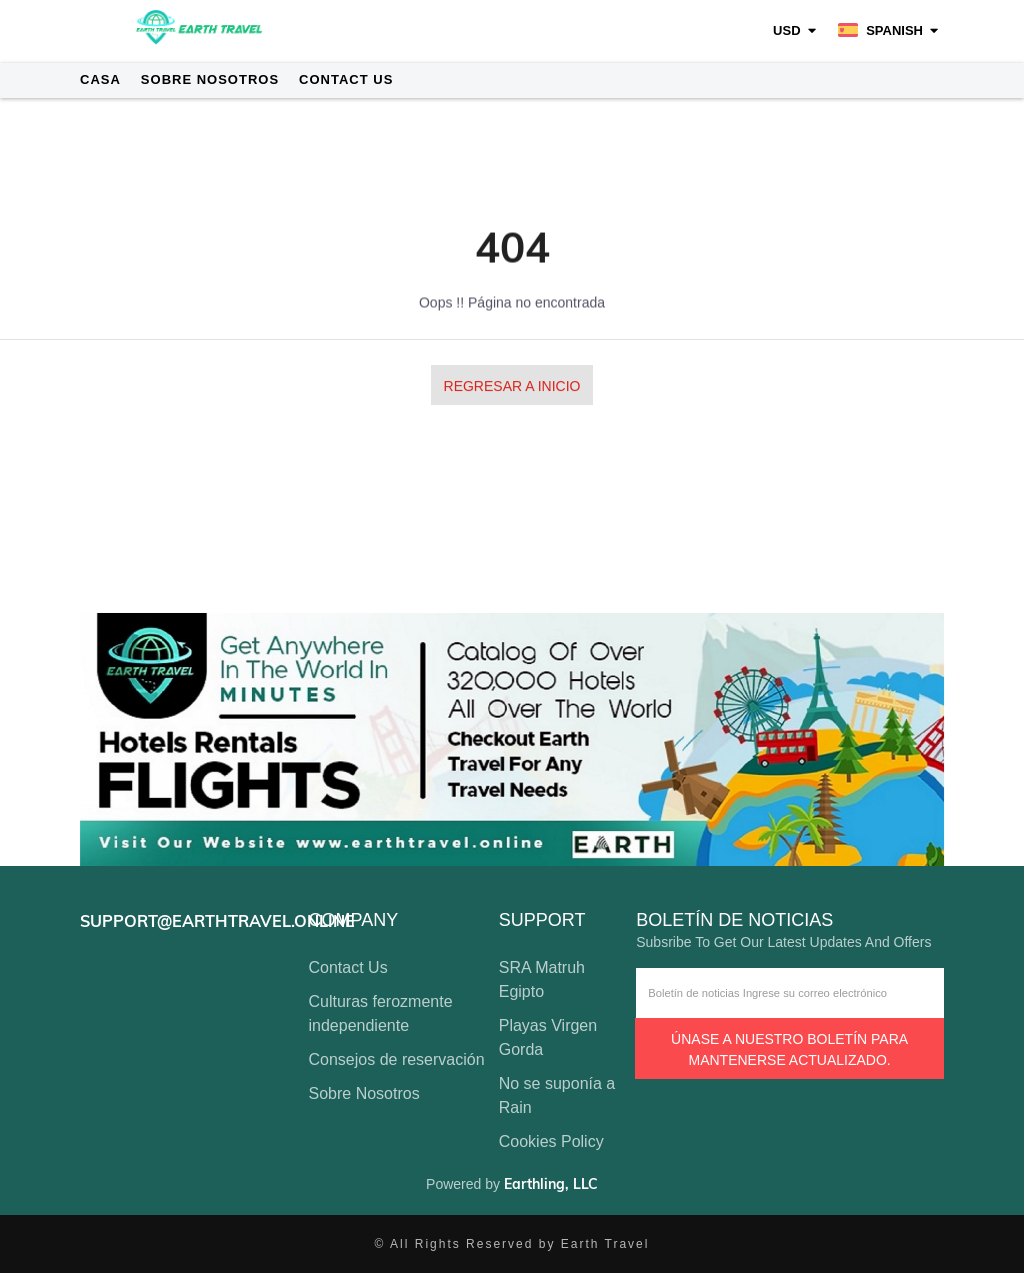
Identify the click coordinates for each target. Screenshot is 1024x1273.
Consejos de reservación (397, 1059)
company (354, 920)
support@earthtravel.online (217, 921)
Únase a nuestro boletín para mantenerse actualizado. (789, 1049)
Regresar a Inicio (512, 387)
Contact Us (346, 79)
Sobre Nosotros (210, 79)
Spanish (880, 30)
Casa (100, 79)
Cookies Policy (551, 1141)
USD (786, 30)
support (542, 920)
